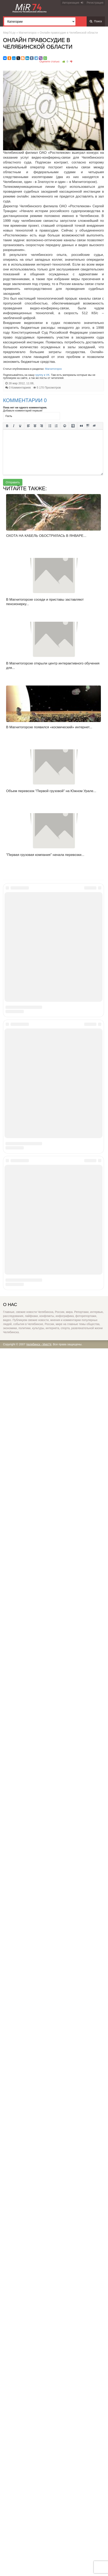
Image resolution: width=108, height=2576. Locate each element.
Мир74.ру (9, 32)
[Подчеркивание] (20, 425)
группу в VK (42, 374)
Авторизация (72, 2)
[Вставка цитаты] (81, 425)
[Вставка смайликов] (65, 425)
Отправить (13, 482)
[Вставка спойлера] (88, 425)
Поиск (96, 21)
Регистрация (95, 2)
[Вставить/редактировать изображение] (73, 425)
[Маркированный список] (50, 425)
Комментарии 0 (25, 400)
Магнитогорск (28, 32)
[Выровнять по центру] (35, 425)
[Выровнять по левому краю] (28, 425)
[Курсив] (13, 425)
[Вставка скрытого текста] (94, 425)
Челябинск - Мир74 (38, 2572)
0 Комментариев (20, 387)
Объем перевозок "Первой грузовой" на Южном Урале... (51, 791)
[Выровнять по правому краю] (41, 425)
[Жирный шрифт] (7, 425)
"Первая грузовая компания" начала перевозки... (45, 855)
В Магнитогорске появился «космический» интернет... (49, 727)
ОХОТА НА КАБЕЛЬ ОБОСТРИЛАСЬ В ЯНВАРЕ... (46, 536)
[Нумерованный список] (56, 425)
